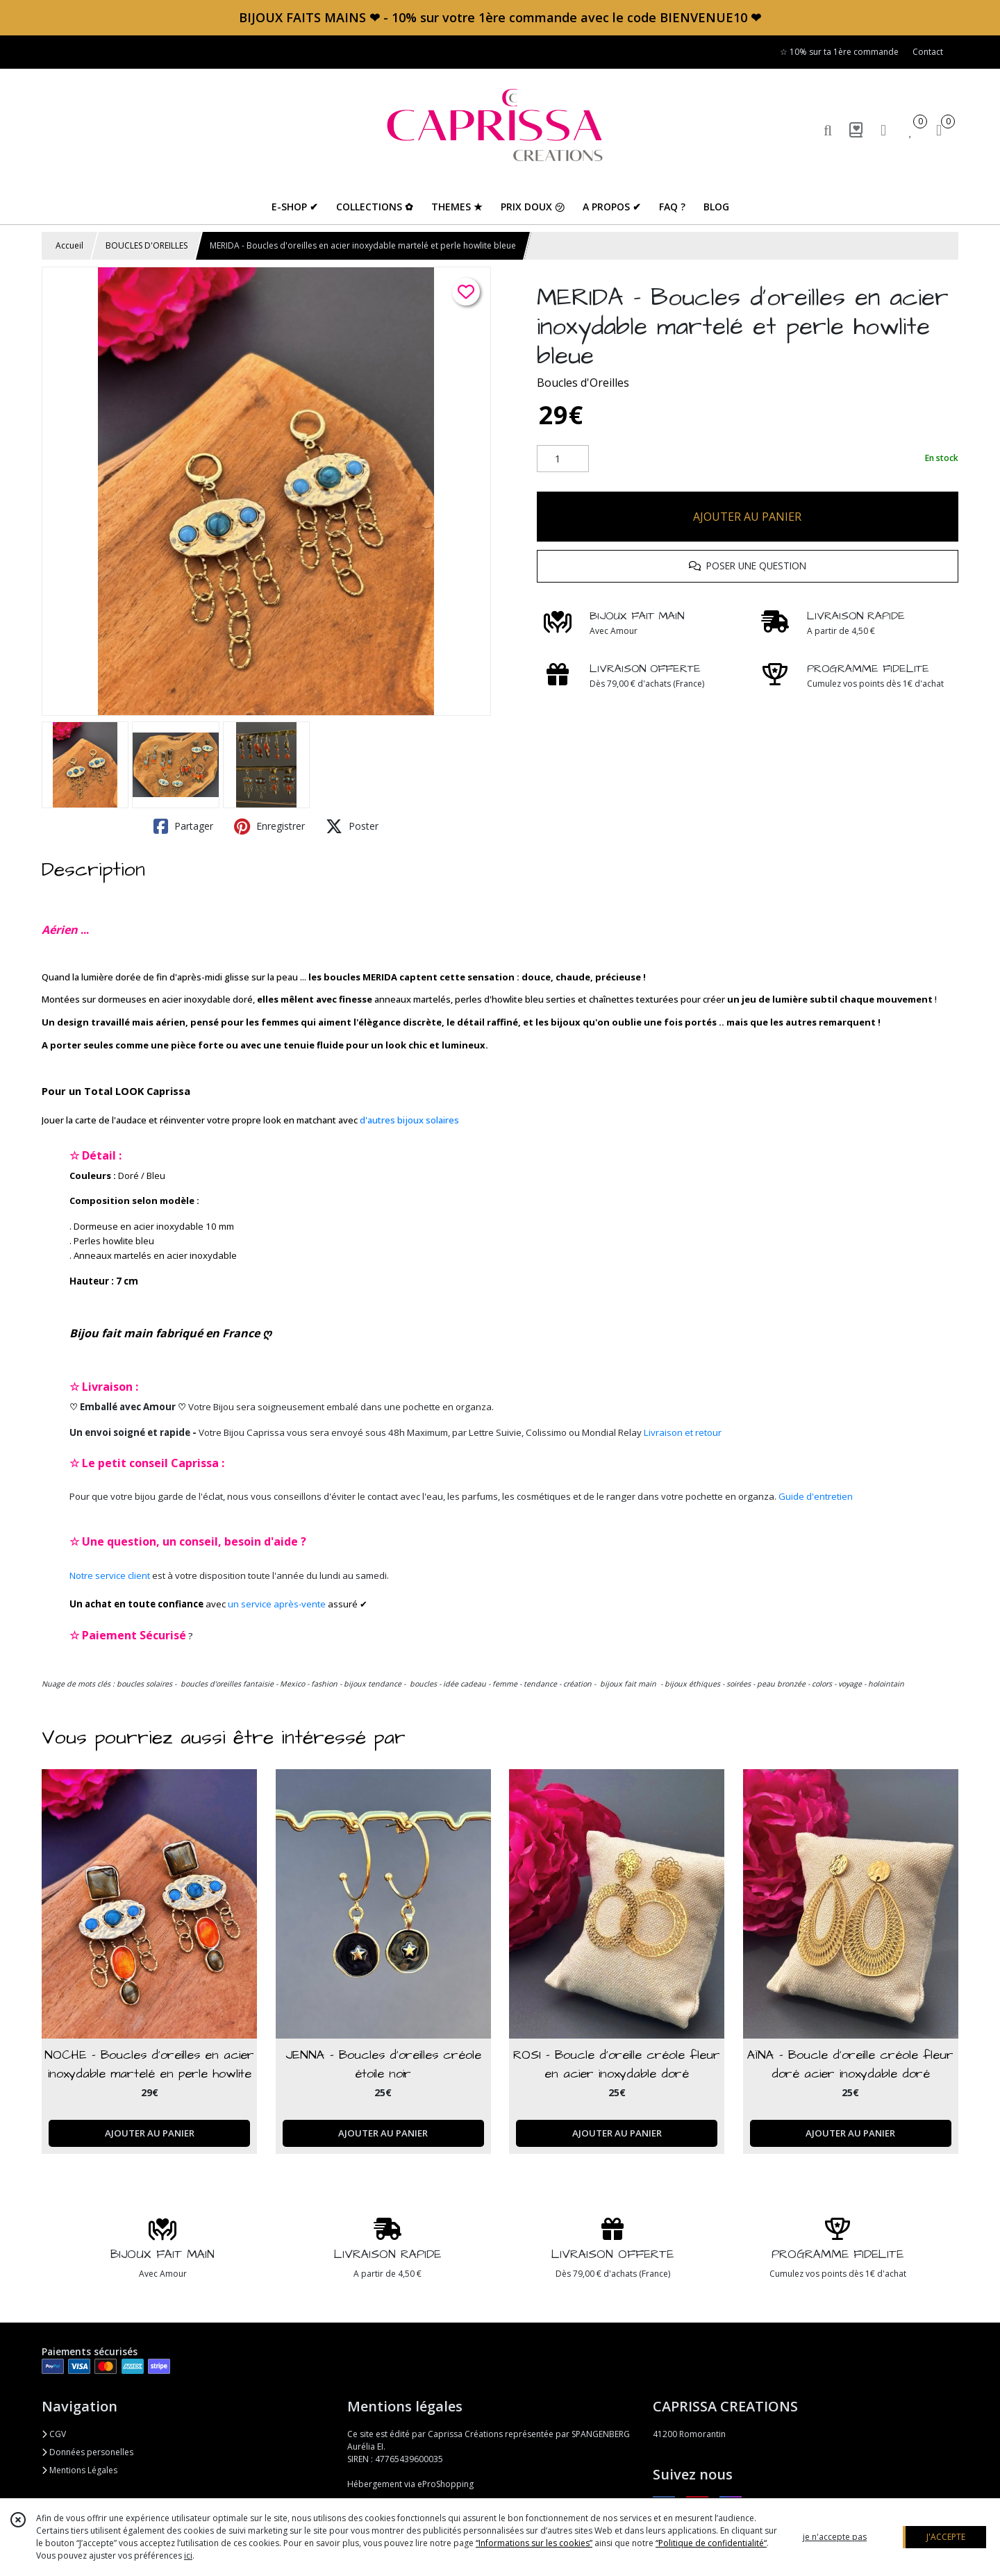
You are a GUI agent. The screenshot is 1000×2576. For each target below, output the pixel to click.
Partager (183, 826)
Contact (927, 52)
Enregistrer (269, 826)
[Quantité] (563, 459)
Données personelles (87, 2452)
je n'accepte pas (835, 2537)
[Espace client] (883, 129)
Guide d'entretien (815, 1496)
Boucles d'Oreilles (583, 382)
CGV (54, 2434)
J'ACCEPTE (945, 2537)
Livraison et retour (683, 1432)
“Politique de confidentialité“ (711, 2543)
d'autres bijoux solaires (409, 1120)
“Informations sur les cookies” (534, 2543)
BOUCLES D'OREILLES (147, 245)
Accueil (69, 245)
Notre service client (109, 1575)
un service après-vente (277, 1604)
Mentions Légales (79, 2470)
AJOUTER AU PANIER (747, 516)
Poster (352, 826)
